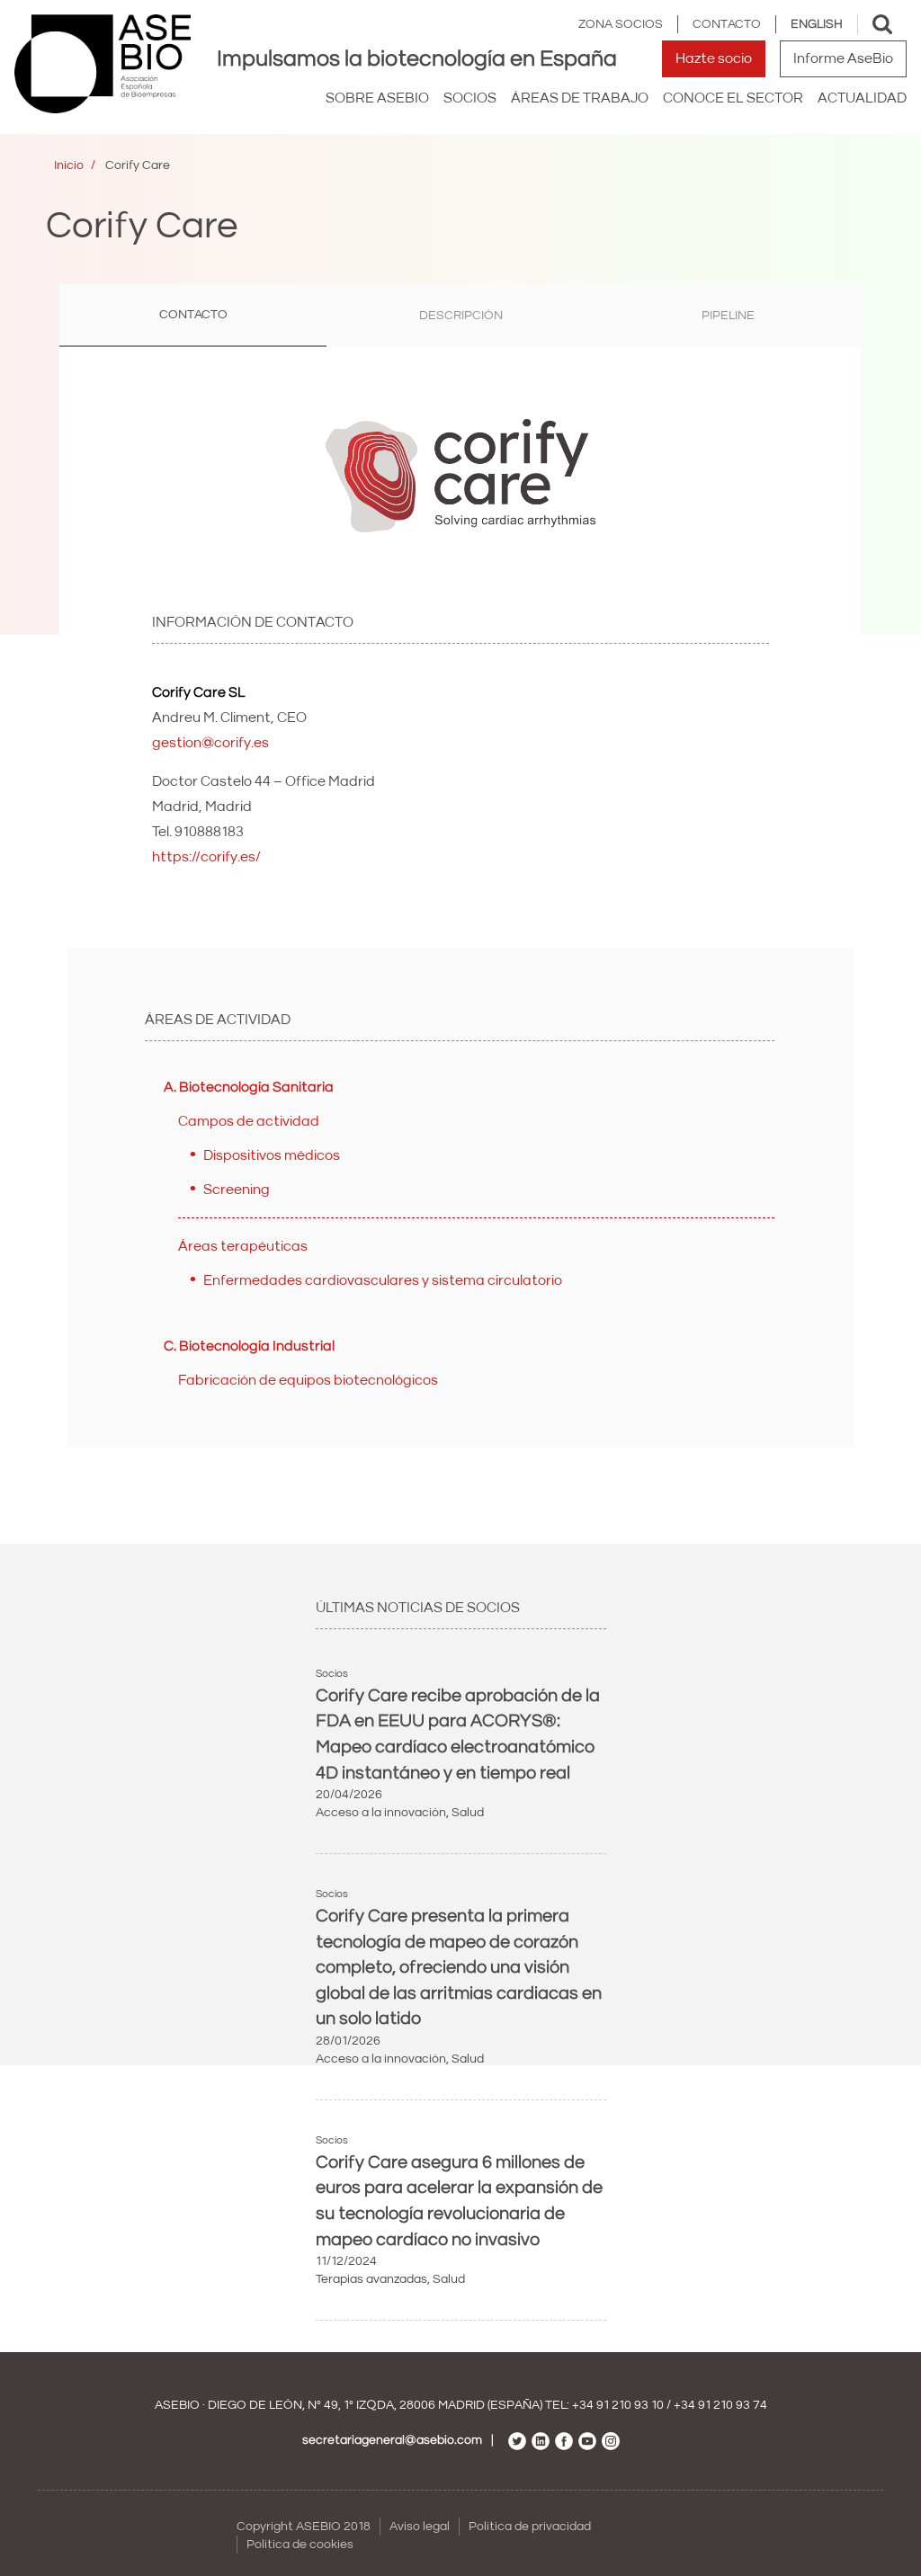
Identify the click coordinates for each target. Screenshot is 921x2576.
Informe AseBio (843, 58)
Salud (468, 1812)
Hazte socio (713, 58)
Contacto (727, 24)
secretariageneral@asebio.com (392, 2440)
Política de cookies (299, 2544)
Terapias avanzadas (371, 2279)
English (817, 24)
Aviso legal (419, 2526)
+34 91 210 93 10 (618, 2405)
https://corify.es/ (206, 857)
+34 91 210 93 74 (720, 2405)
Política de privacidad (530, 2526)
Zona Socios (620, 24)
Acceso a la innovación (381, 1812)
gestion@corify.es (210, 742)
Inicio (69, 165)
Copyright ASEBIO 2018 (304, 2526)
